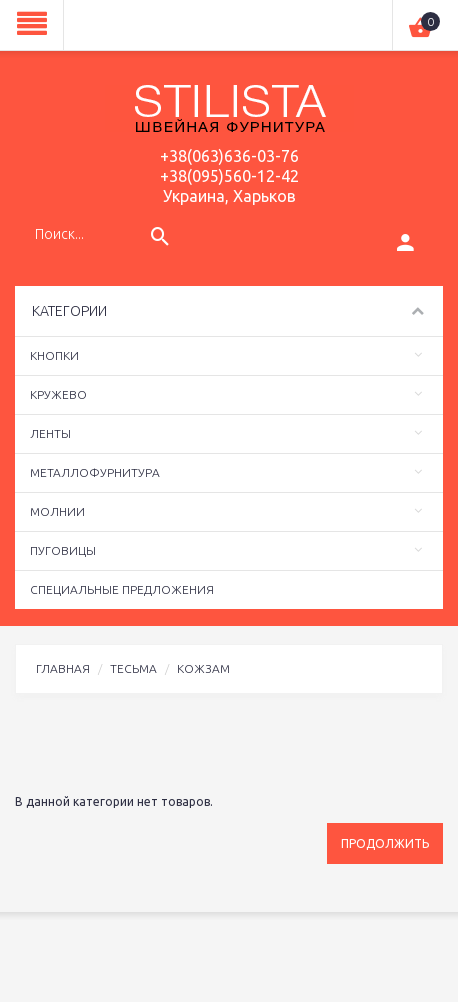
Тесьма (133, 668)
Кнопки (54, 355)
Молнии (57, 511)
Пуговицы (63, 550)
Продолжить (385, 843)
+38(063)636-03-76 (229, 156)
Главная (63, 668)
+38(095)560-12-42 (229, 176)
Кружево (58, 394)
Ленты (50, 433)
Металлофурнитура (95, 472)
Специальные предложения (122, 589)
